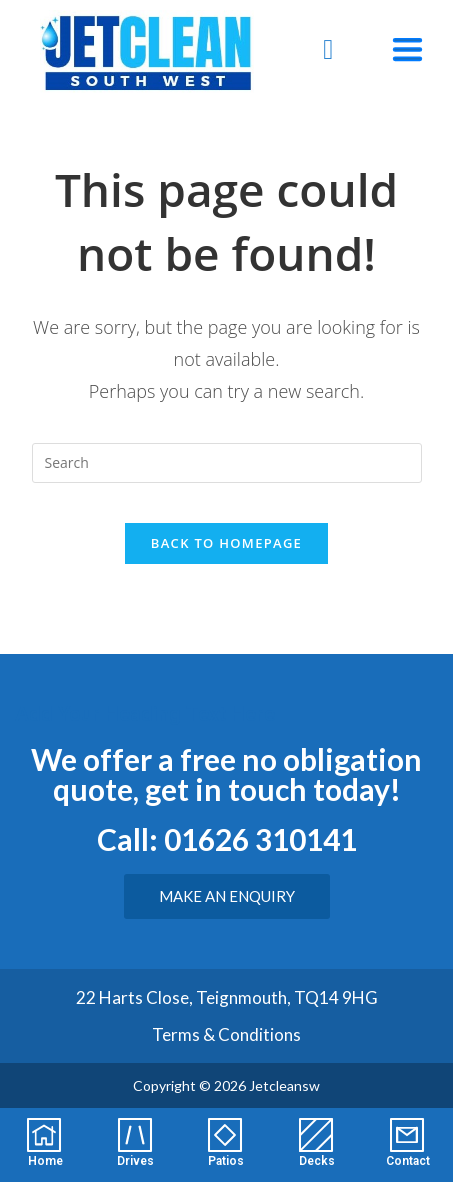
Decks (317, 1161)
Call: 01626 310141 (227, 839)
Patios (226, 1161)
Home (45, 1161)
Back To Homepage (226, 543)
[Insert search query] (227, 463)
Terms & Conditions (226, 1034)
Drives (135, 1161)
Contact (408, 1161)
